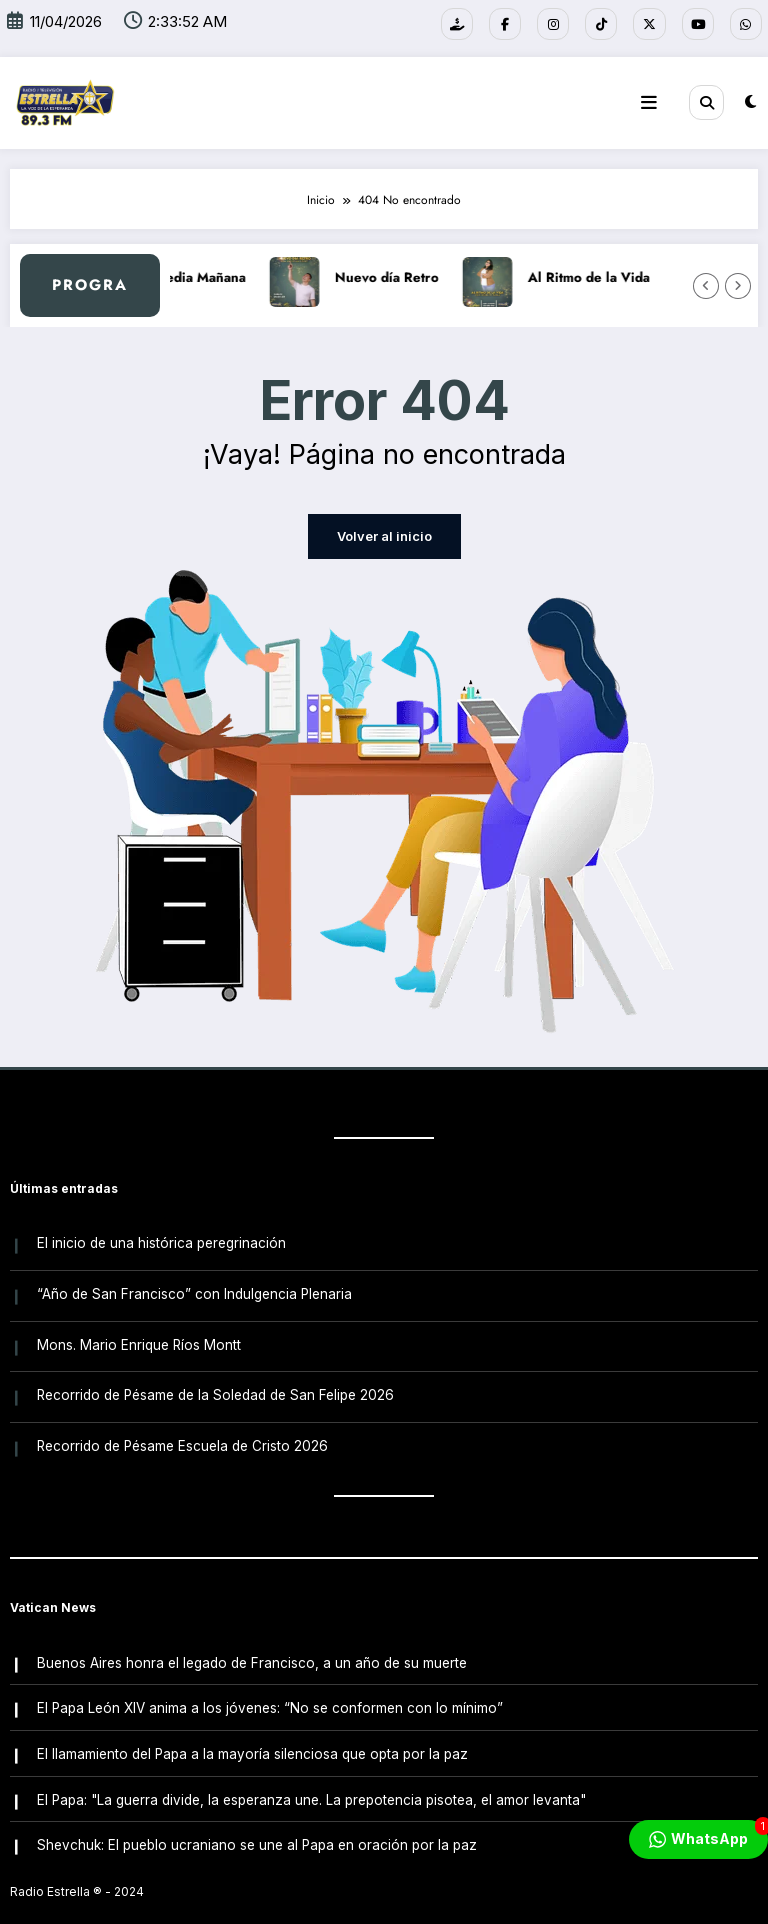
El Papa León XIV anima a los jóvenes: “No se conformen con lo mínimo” (269, 1685)
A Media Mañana (220, 275)
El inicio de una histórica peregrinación (160, 1238)
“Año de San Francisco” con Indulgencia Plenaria (193, 1286)
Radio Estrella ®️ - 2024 (77, 1859)
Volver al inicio (384, 534)
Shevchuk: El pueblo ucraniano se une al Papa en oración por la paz (256, 1813)
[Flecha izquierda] (706, 284)
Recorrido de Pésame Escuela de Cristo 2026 (181, 1429)
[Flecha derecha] (738, 284)
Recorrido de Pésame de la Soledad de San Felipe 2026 (214, 1381)
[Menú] (652, 101)
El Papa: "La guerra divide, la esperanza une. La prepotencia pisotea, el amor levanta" (310, 1770)
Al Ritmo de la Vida (616, 275)
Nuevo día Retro (414, 275)
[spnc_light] (750, 100)
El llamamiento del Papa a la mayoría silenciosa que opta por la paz (251, 1728)
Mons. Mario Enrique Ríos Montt (138, 1333)
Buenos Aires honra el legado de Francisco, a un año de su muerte (251, 1643)
